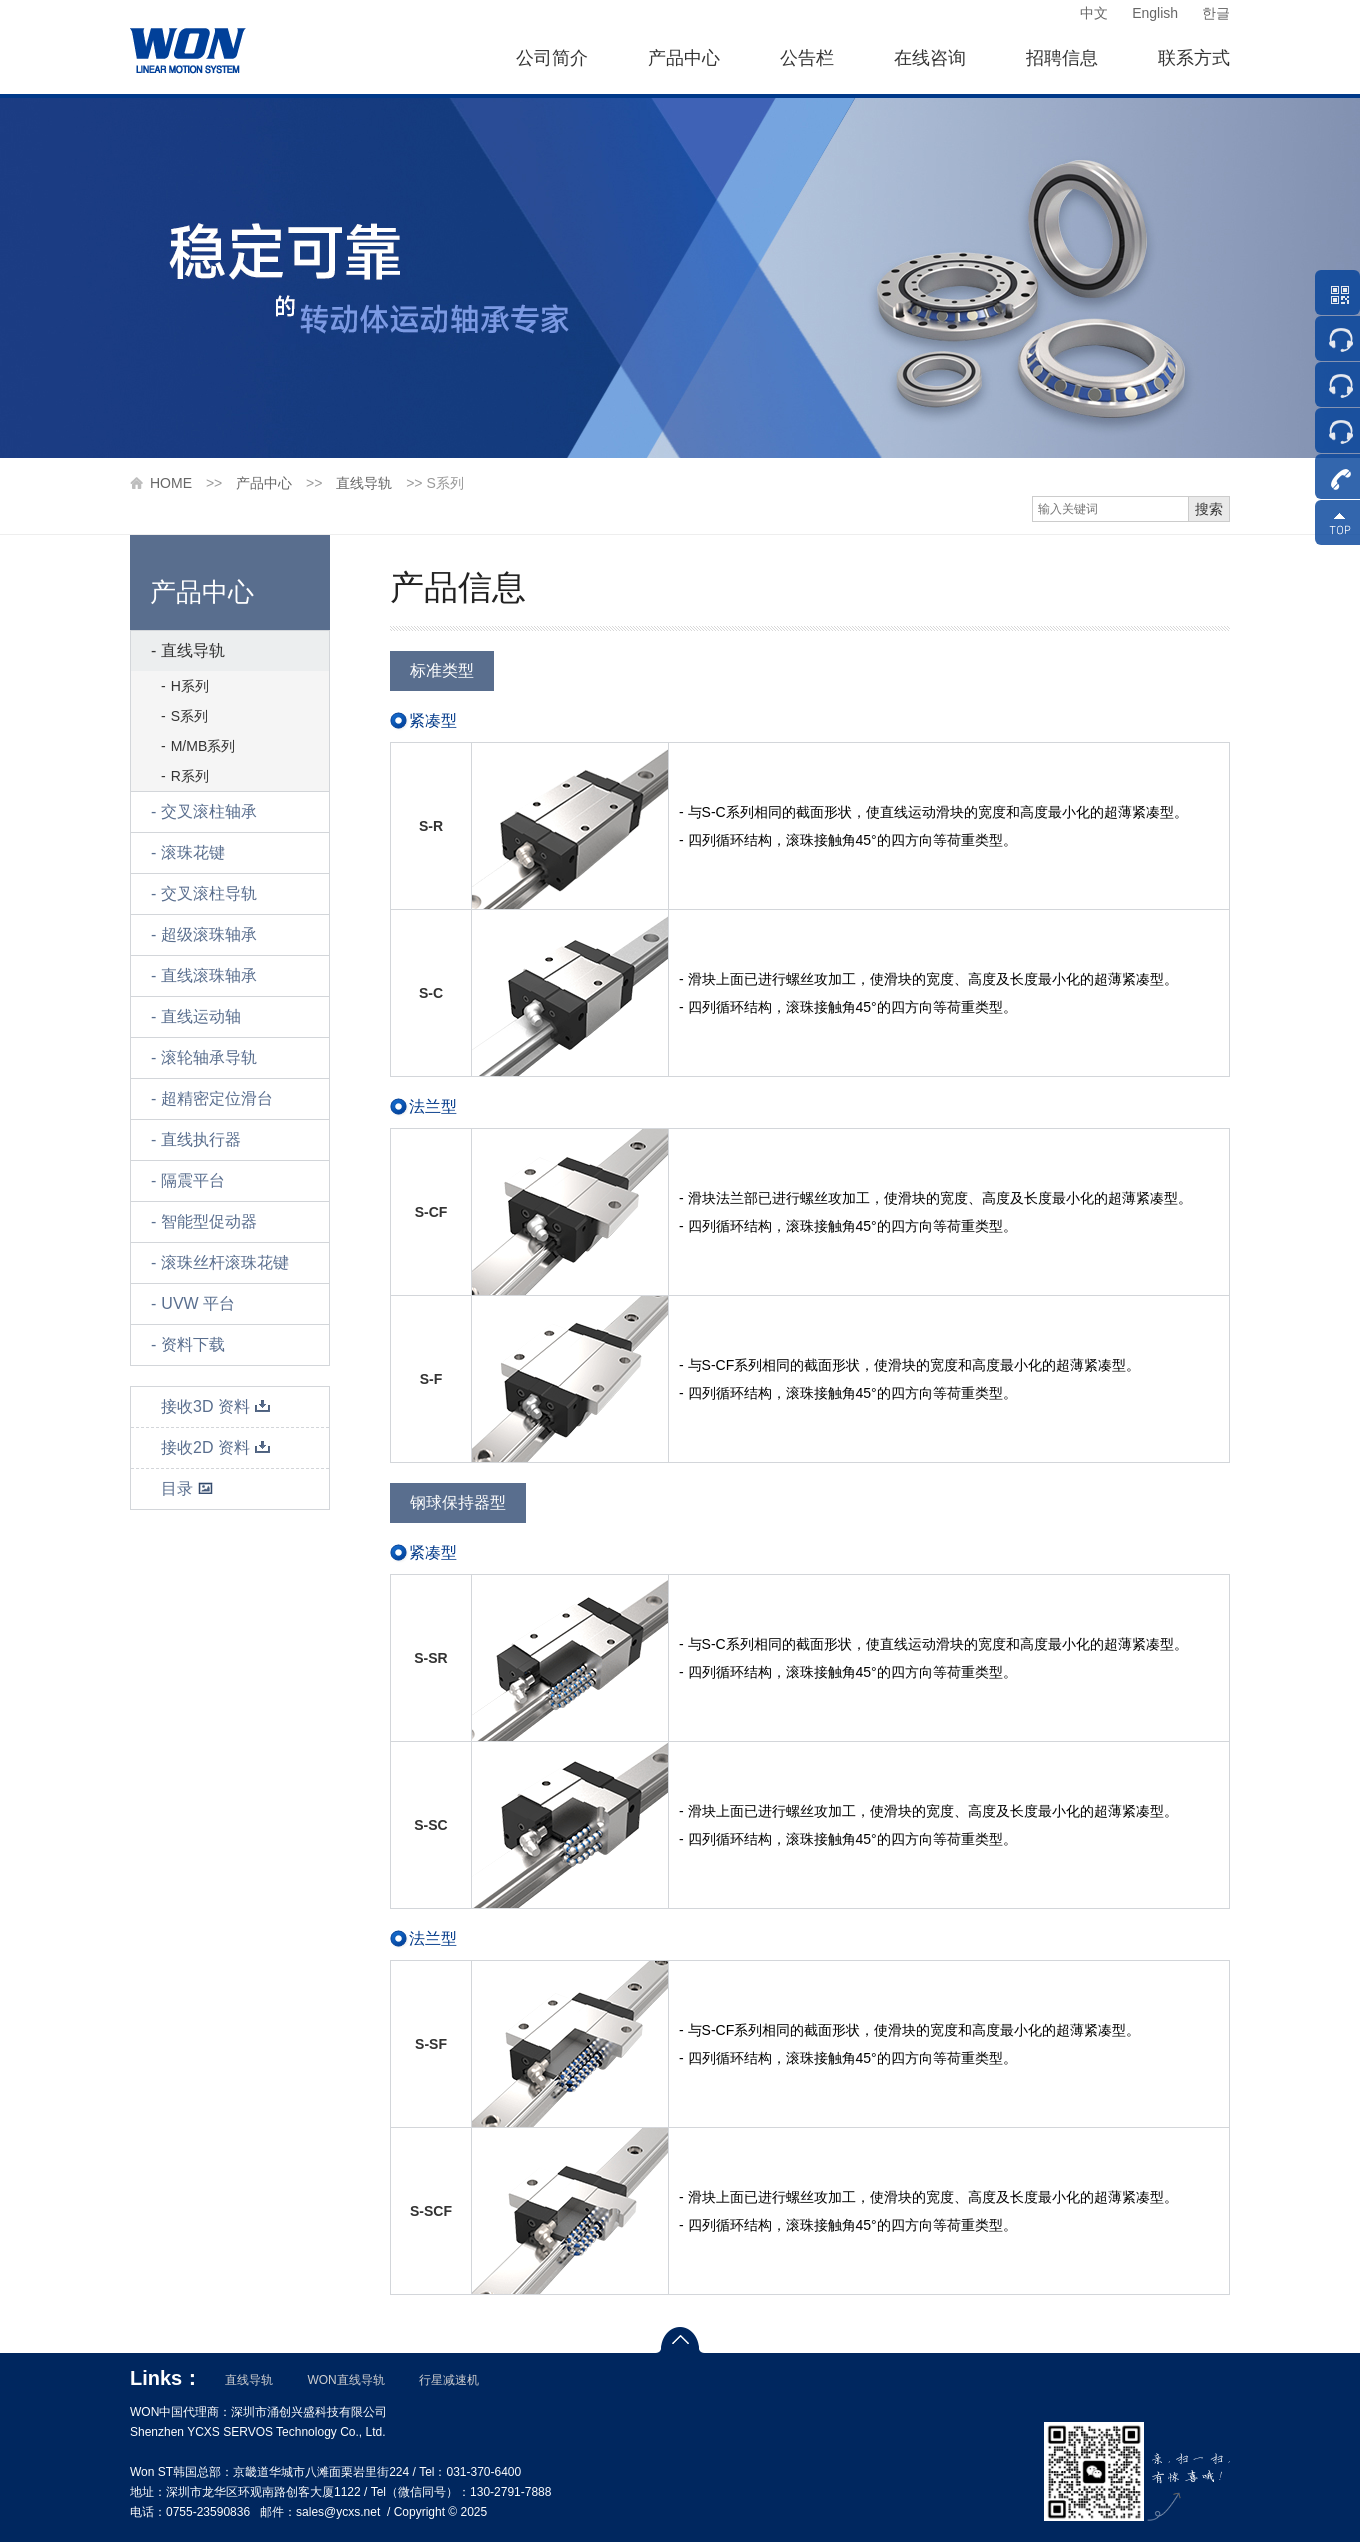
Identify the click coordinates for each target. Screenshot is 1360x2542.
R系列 (190, 776)
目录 (187, 1488)
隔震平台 (193, 1180)
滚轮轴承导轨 (209, 1057)
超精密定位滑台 (217, 1098)
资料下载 (193, 1344)
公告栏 (807, 58)
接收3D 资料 (216, 1406)
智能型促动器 (209, 1221)
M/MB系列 (203, 746)
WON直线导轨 (345, 2380)
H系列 (190, 686)
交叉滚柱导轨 (209, 893)
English (1155, 13)
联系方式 (1194, 58)
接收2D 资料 (216, 1447)
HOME (171, 483)
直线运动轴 (201, 1016)
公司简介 (552, 58)
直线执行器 (201, 1139)
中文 (1094, 13)
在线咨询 (930, 58)
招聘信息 (1062, 58)
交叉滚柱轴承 (209, 811)
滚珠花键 (193, 852)
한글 (1216, 13)
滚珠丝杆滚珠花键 (225, 1262)
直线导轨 (364, 483)
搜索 (1209, 509)
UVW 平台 (198, 1303)
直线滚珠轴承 (209, 975)
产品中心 (684, 58)
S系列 (189, 716)
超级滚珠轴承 (209, 934)
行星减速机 (449, 2380)
